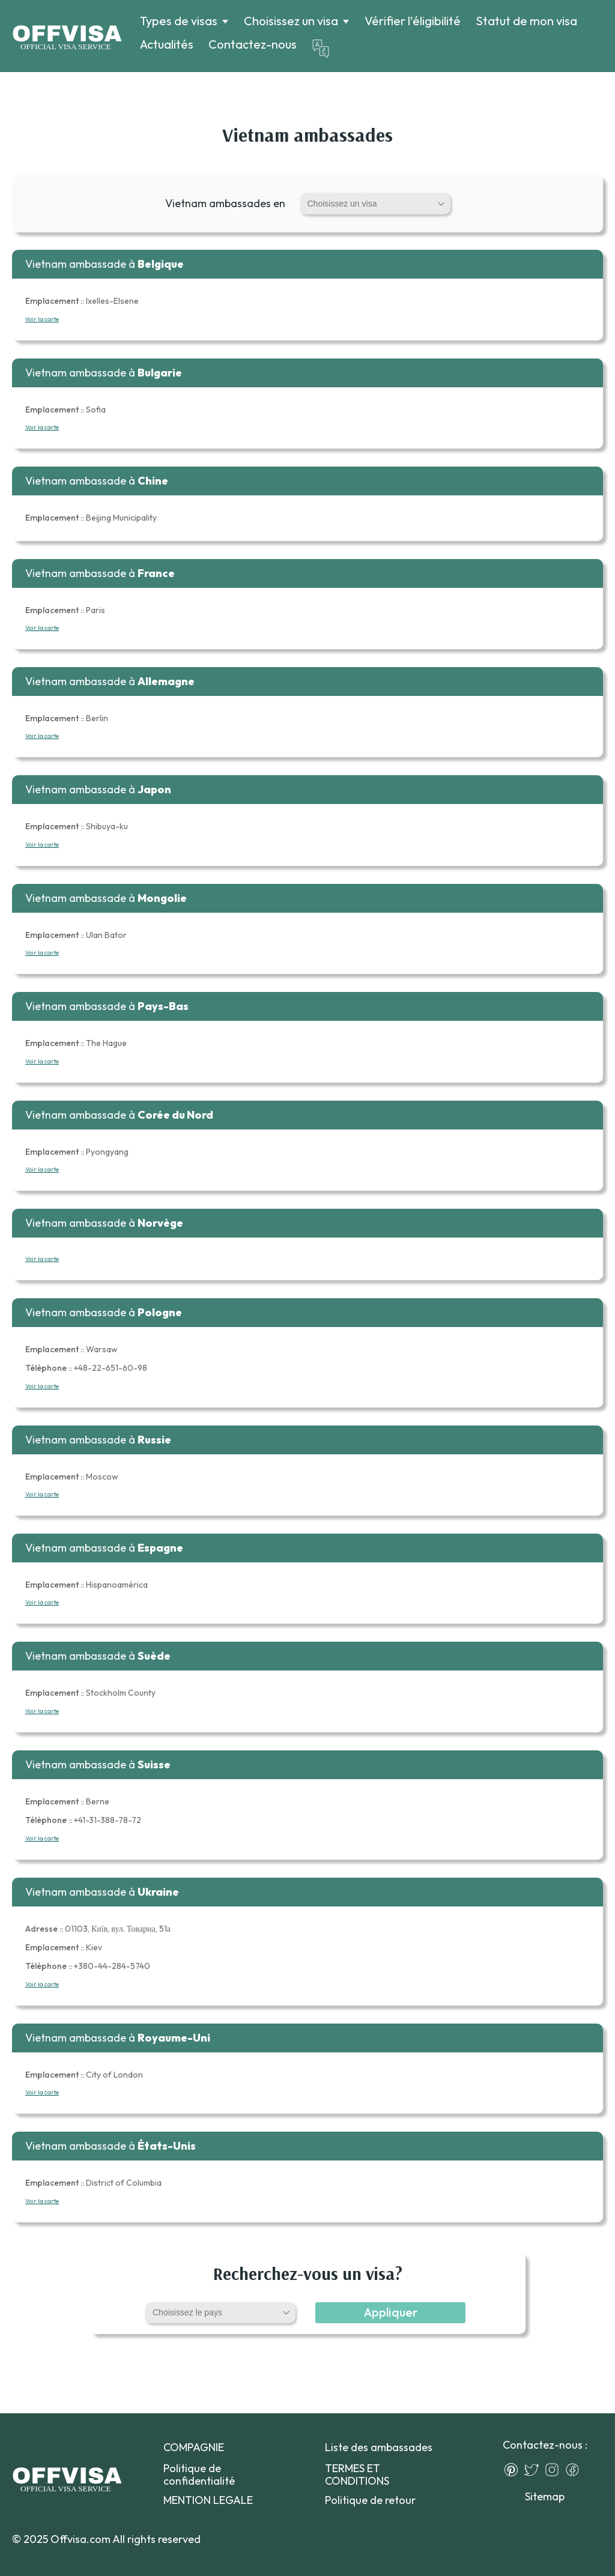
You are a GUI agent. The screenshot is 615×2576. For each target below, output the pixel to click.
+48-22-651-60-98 (86, 1367)
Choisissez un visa (291, 21)
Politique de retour (370, 2500)
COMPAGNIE (193, 2447)
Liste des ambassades (378, 2447)
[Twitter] (534, 2470)
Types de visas (178, 21)
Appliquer (390, 2312)
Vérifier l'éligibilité (413, 20)
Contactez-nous (252, 44)
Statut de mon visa (526, 20)
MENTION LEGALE (208, 2500)
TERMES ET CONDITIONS (357, 2474)
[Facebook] (575, 2470)
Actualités (166, 44)
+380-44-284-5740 (87, 1966)
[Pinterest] (514, 2470)
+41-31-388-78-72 (83, 1820)
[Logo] (67, 36)
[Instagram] (555, 2470)
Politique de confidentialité (199, 2474)
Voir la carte (42, 319)
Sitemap (545, 2496)
